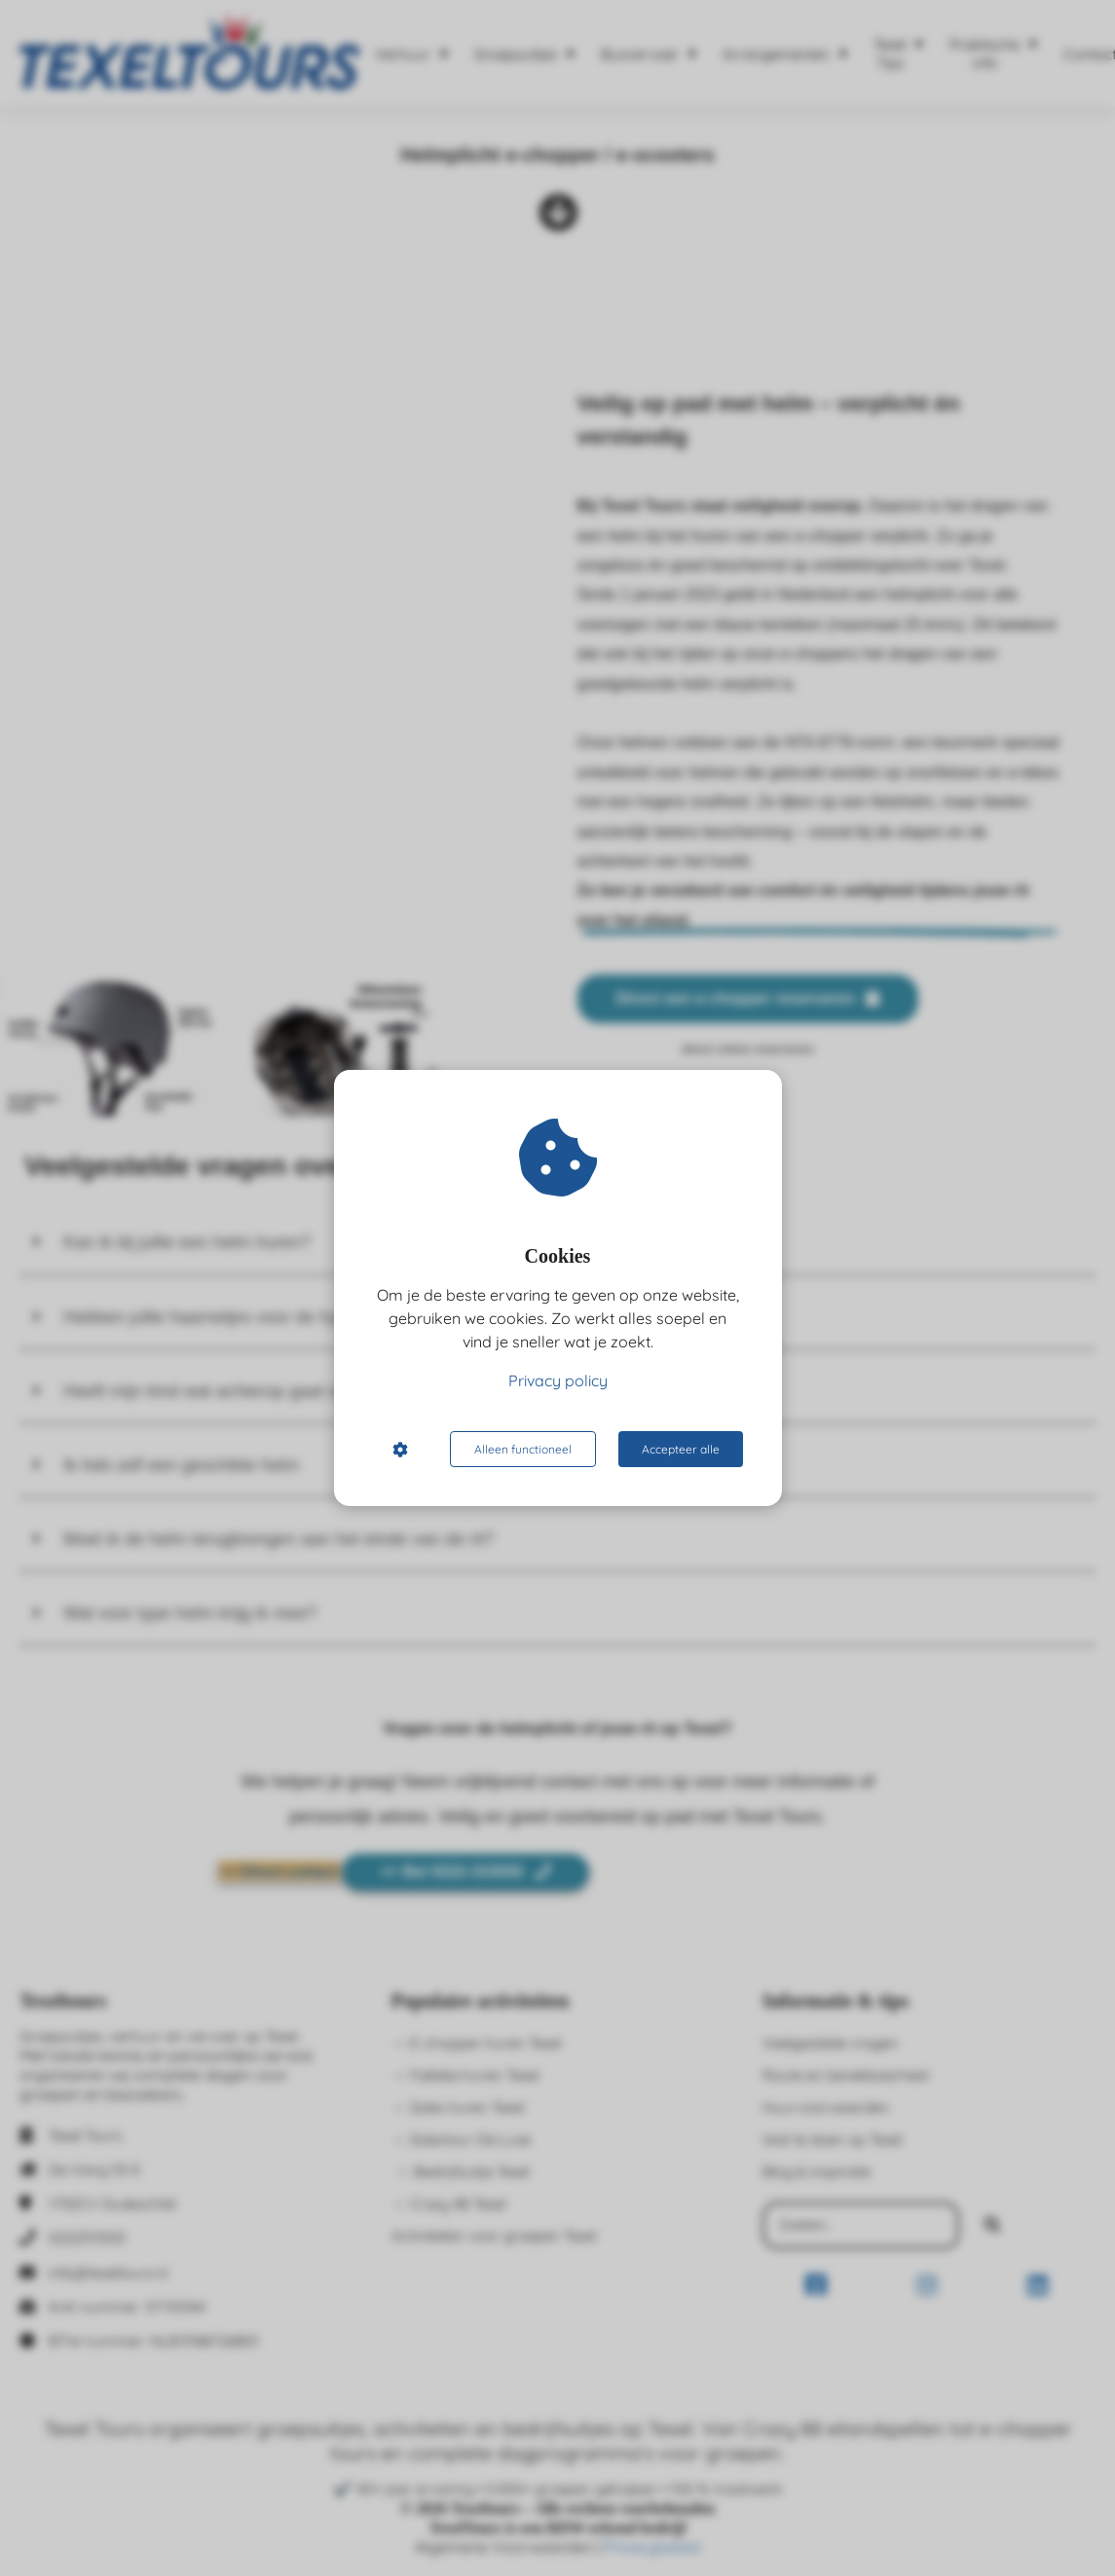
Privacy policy (558, 1380)
